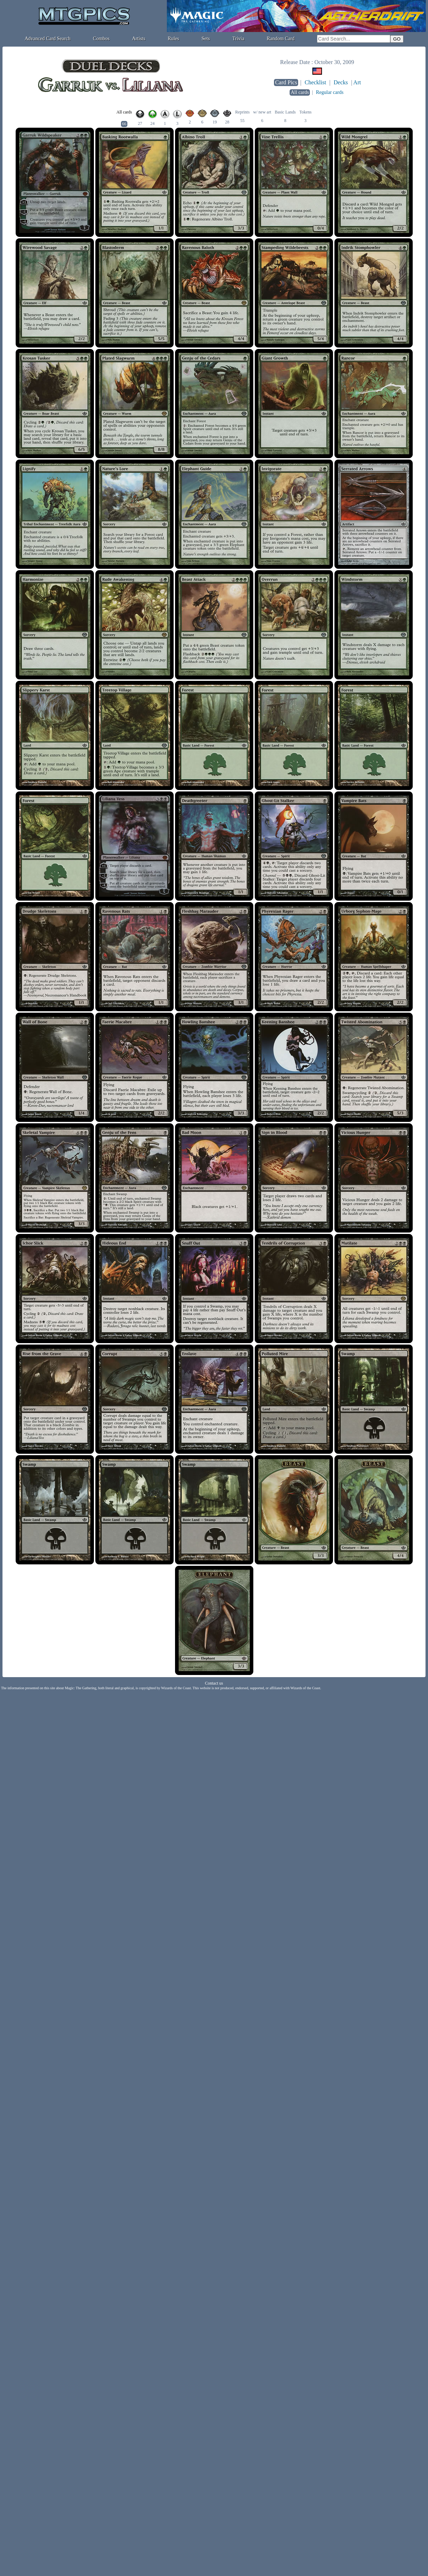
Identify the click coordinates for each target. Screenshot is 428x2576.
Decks (341, 82)
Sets (206, 38)
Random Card (281, 38)
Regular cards (329, 92)
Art (357, 82)
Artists (138, 38)
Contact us (214, 1683)
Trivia (238, 38)
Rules (173, 38)
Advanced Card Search (47, 38)
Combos (101, 38)
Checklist (315, 82)
